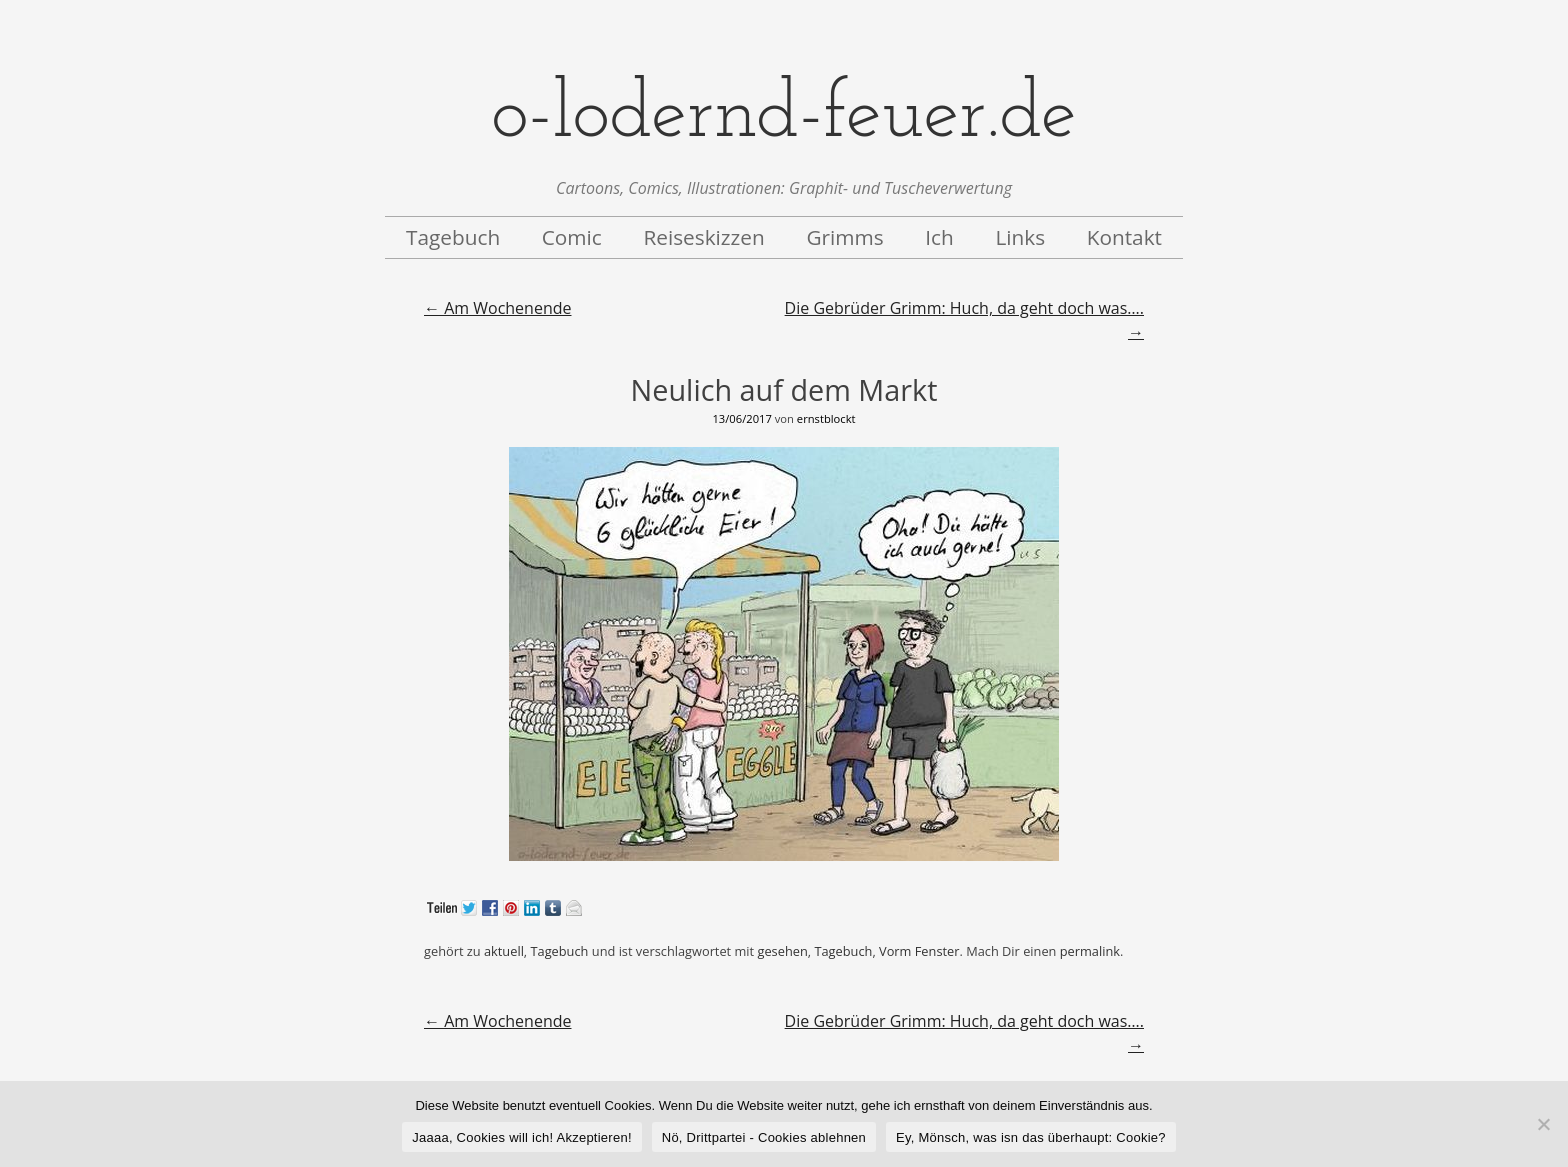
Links (1020, 237)
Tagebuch (453, 237)
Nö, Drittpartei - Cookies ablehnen (764, 1137)
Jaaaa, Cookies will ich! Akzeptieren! (522, 1137)
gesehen (782, 951)
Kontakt (1124, 237)
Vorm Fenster (919, 951)
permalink (1090, 951)
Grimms (844, 237)
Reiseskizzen (703, 237)
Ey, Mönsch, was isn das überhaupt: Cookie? (1031, 1137)
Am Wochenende (497, 308)
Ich (939, 237)
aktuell (504, 951)
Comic (572, 237)
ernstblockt (826, 418)
